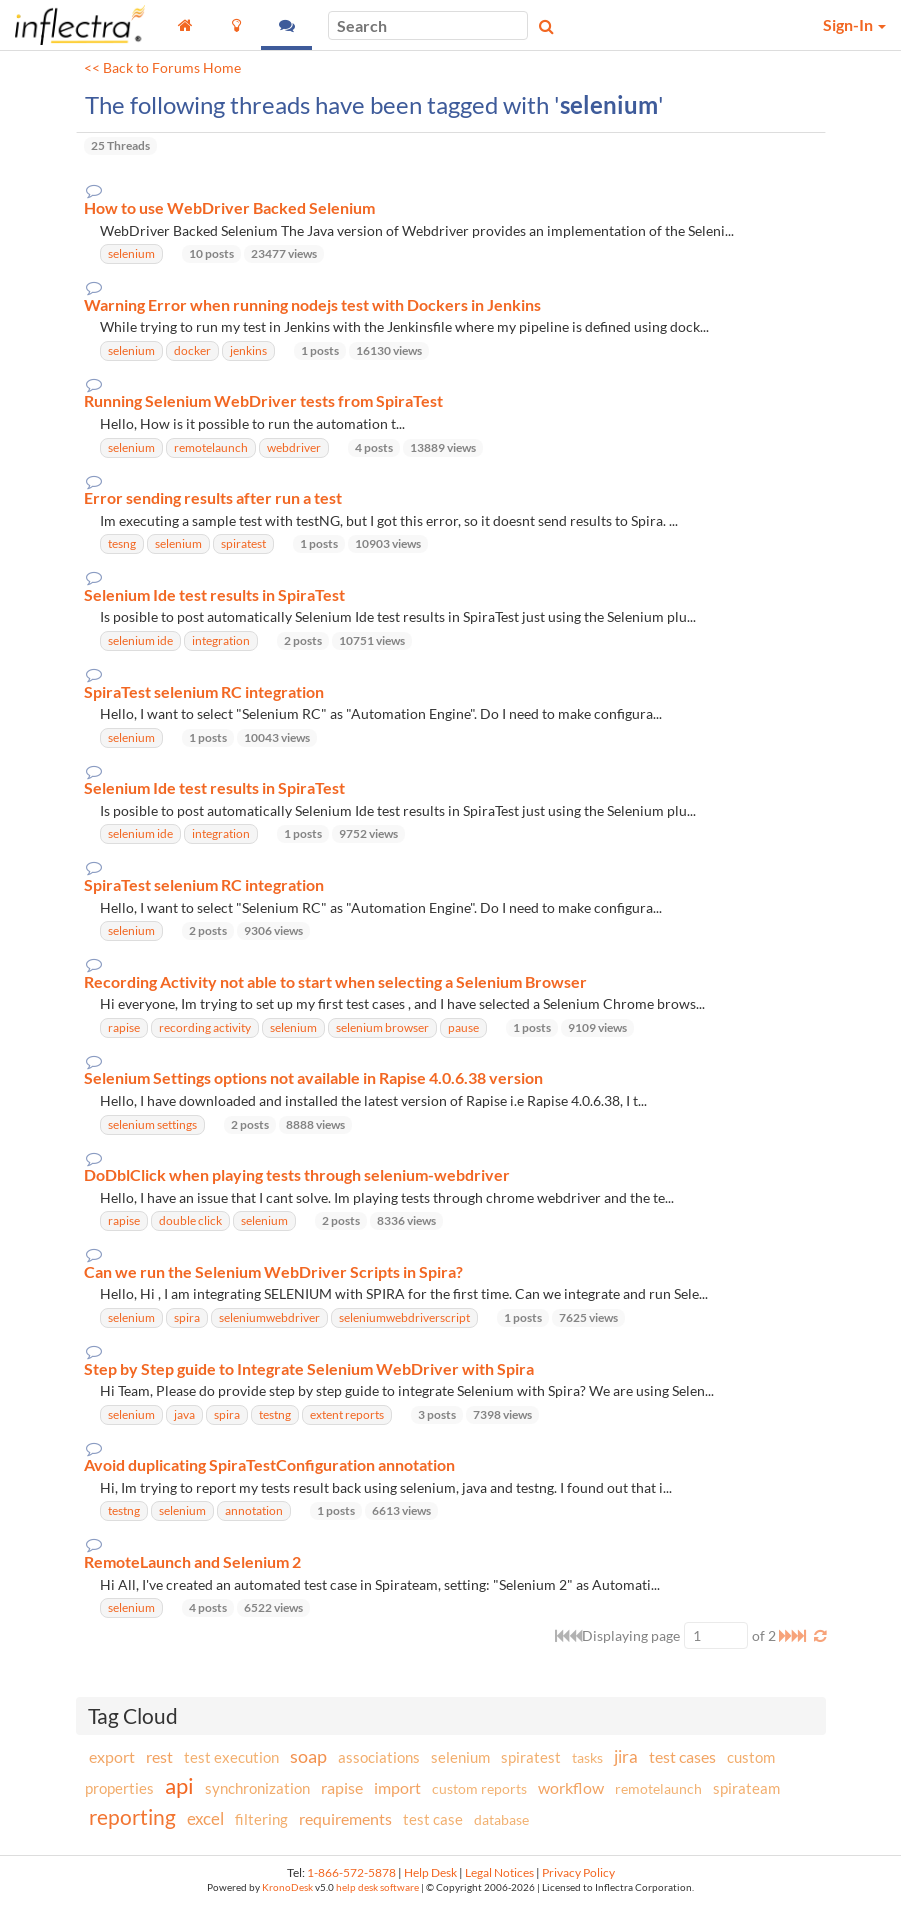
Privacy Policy (578, 1872)
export (112, 1757)
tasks (587, 1757)
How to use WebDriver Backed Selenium (229, 208)
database (501, 1819)
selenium (460, 1757)
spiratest (531, 1757)
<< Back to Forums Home (162, 68)
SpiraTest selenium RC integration (204, 692)
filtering (261, 1819)
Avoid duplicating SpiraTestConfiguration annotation (269, 1465)
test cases (682, 1756)
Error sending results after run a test (213, 498)
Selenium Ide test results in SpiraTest (214, 595)
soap (308, 1756)
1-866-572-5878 (351, 1872)
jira (626, 1757)
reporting (132, 1816)
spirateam (746, 1788)
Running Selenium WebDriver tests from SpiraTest (263, 401)
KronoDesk (287, 1887)
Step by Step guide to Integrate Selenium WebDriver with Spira (309, 1369)
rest (159, 1756)
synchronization (257, 1788)
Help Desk (430, 1872)
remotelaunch (658, 1788)
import (397, 1787)
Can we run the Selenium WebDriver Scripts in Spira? (273, 1272)
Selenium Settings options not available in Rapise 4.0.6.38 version (313, 1078)
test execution (231, 1757)
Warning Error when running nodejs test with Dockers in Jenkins (312, 305)
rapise (342, 1787)
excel (205, 1818)
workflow (571, 1787)
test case (433, 1819)
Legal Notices (499, 1872)
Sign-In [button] (854, 24)
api (179, 1785)
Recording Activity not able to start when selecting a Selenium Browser (335, 982)
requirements (345, 1818)
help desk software (377, 1887)
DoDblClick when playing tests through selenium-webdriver (297, 1175)
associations (379, 1757)
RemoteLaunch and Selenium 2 (192, 1562)
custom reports (479, 1788)
